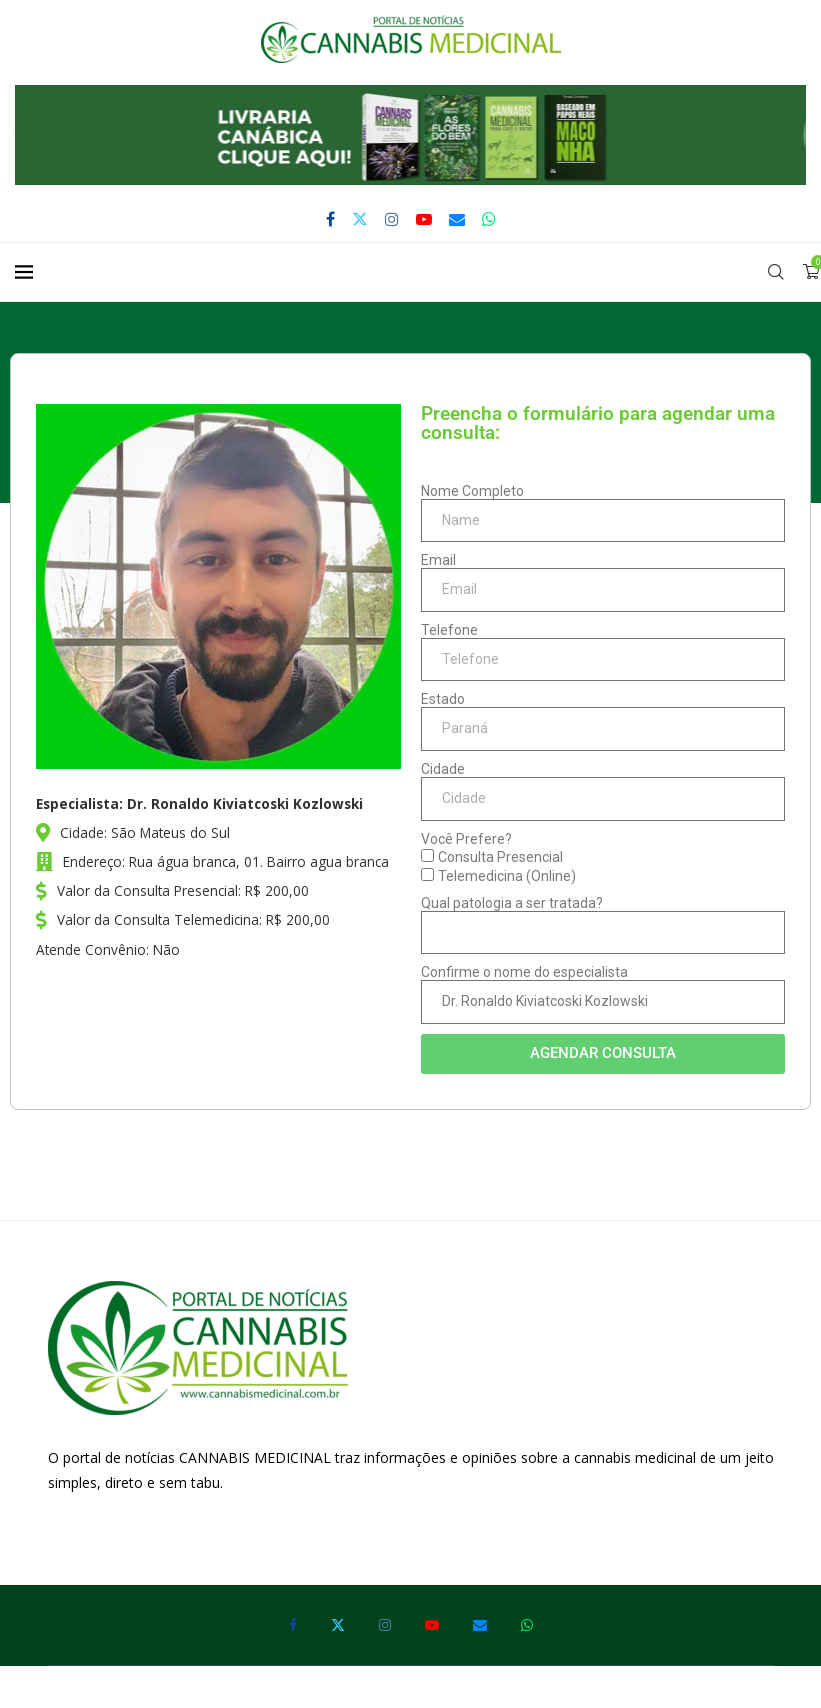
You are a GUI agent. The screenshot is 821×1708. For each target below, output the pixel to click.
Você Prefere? (466, 839)
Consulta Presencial (500, 857)
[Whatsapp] (489, 219)
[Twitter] (360, 219)
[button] (410, 135)
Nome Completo (472, 491)
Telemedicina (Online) (507, 876)
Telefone (449, 630)
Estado (443, 699)
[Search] (776, 272)
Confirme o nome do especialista (524, 972)
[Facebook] (330, 219)
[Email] (457, 219)
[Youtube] (424, 219)
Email (438, 560)
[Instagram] (392, 219)
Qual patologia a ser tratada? (512, 903)
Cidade (443, 769)
